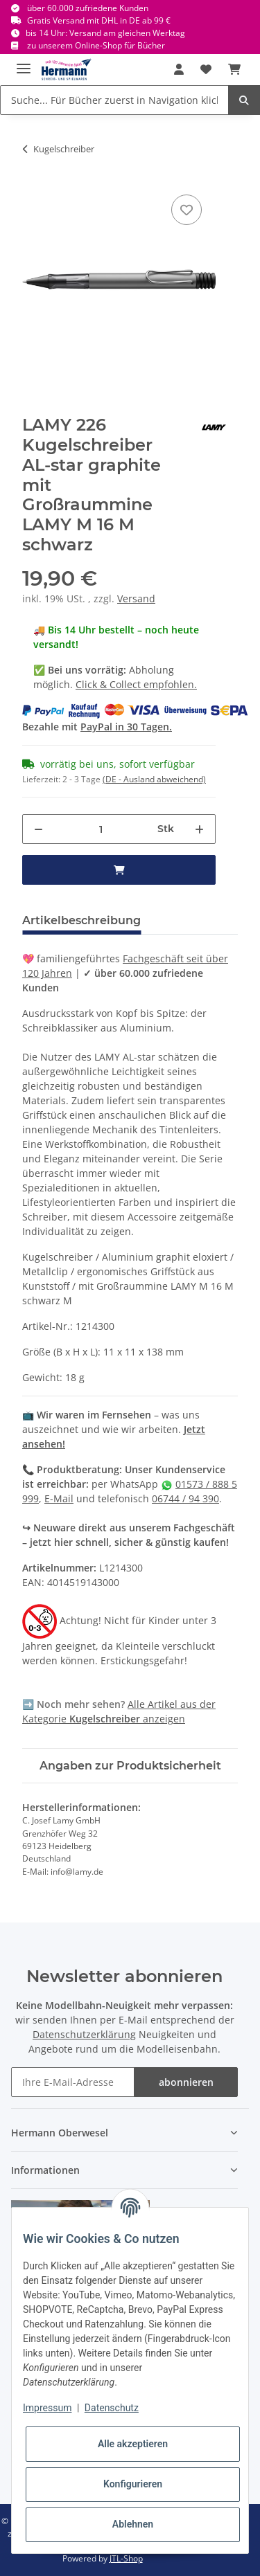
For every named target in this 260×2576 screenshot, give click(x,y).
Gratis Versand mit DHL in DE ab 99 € (99, 20)
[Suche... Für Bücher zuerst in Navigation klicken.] (114, 100)
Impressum (47, 2407)
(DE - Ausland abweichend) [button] (154, 779)
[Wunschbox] (206, 69)
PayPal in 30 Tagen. (126, 726)
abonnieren (186, 2082)
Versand (136, 598)
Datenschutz (112, 2407)
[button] (179, 69)
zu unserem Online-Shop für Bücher (96, 45)
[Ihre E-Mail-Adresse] (73, 2082)
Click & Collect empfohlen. (136, 684)
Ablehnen (132, 2524)
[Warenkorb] (234, 69)
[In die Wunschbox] (186, 210)
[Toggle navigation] (24, 62)
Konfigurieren (132, 2483)
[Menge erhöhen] (199, 829)
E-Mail (58, 1498)
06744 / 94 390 (185, 1498)
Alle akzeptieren (133, 2443)
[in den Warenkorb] (119, 870)
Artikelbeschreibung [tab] (81, 920)
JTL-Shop (126, 2558)
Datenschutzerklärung (84, 2034)
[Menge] (100, 829)
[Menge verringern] (38, 829)
